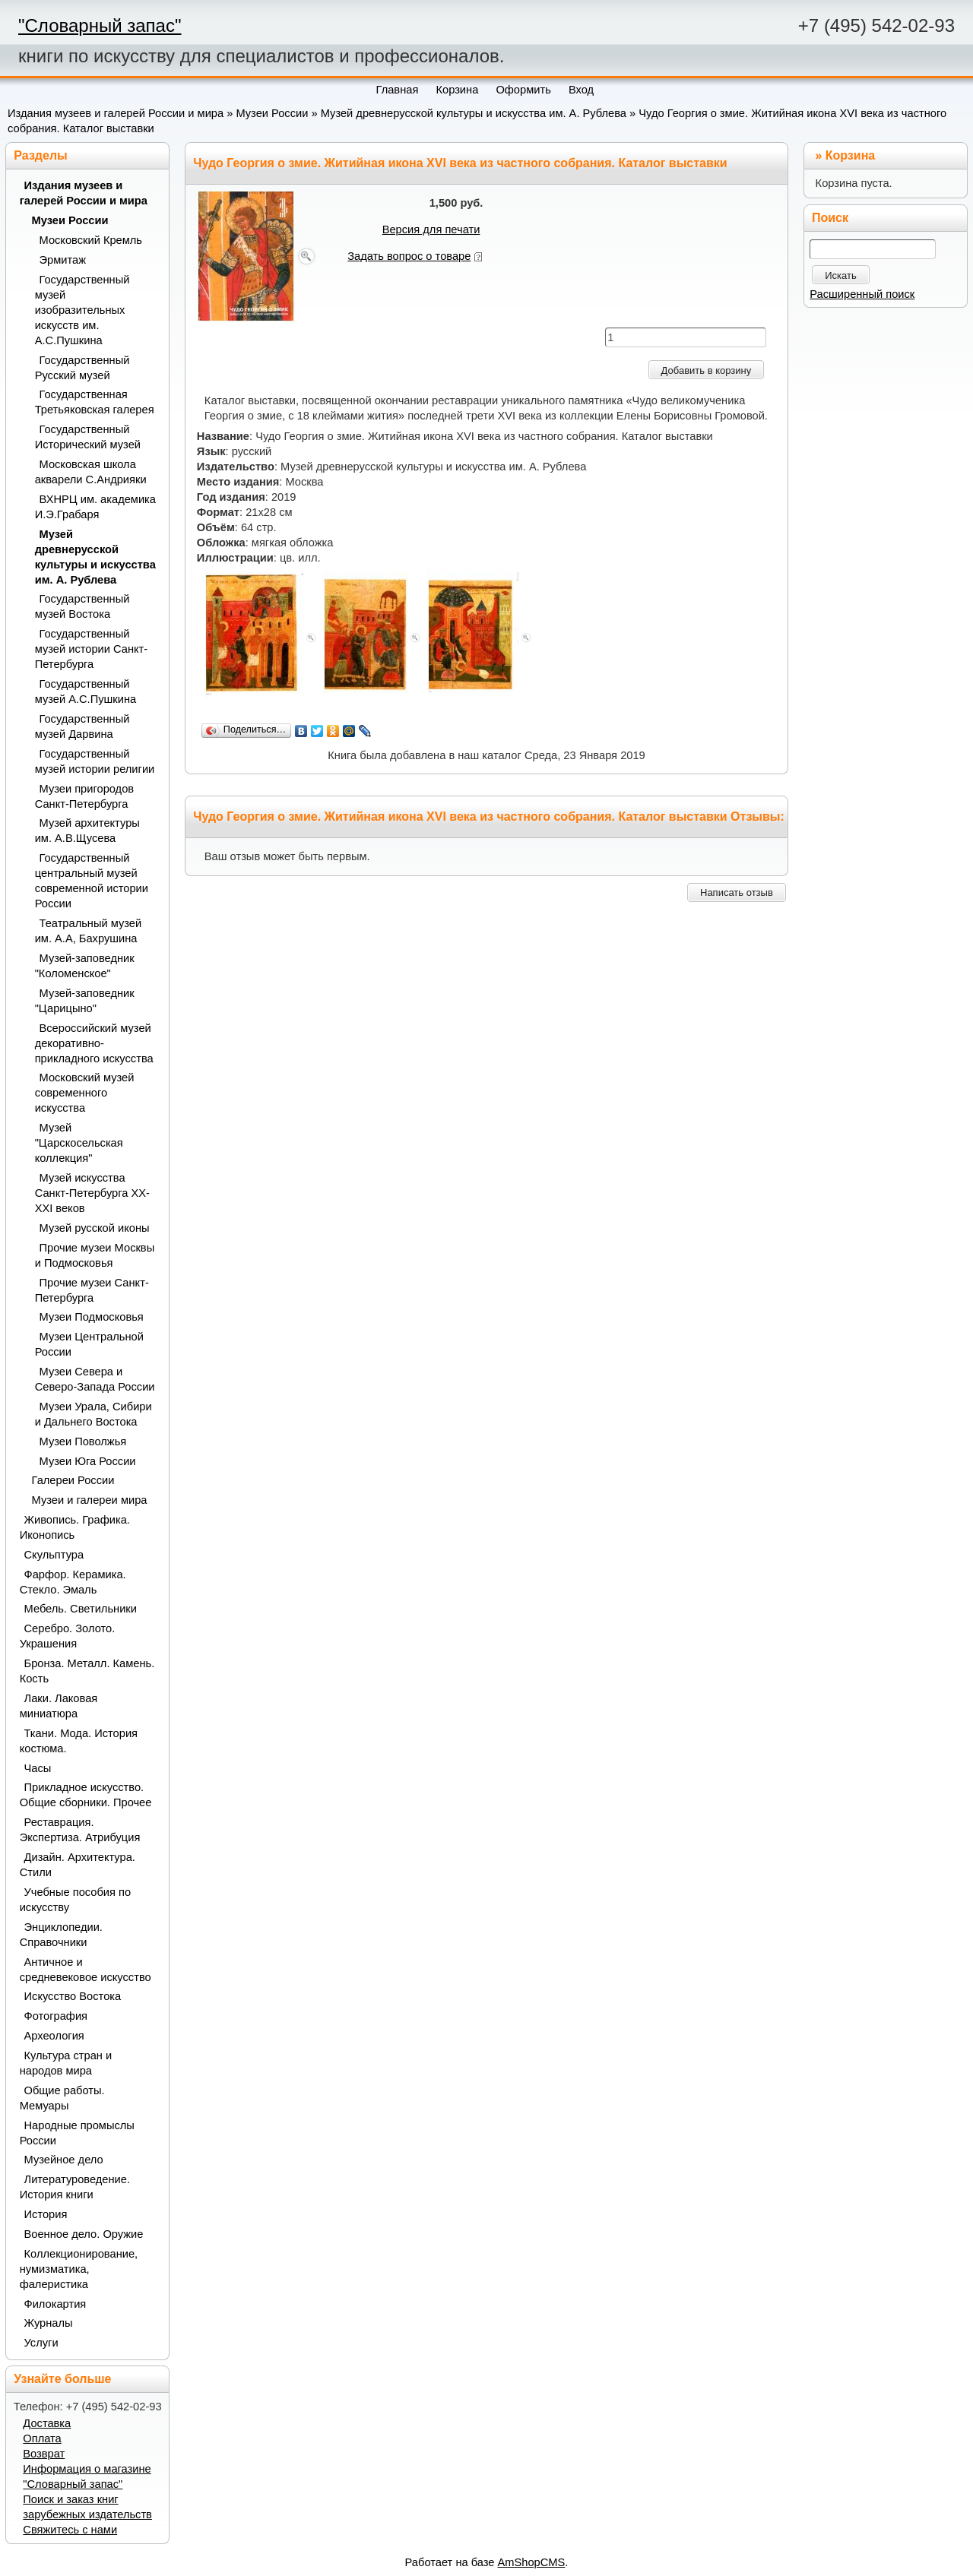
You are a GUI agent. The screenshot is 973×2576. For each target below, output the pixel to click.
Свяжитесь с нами (70, 2530)
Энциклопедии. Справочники (61, 1934)
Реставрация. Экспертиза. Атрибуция (80, 1829)
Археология (54, 2036)
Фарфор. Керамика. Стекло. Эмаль (73, 1582)
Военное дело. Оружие (84, 2234)
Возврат (44, 2454)
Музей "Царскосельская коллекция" (79, 1143)
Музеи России (272, 113)
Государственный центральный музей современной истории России (91, 881)
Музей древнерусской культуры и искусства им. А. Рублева (473, 113)
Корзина (850, 155)
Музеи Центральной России (89, 1344)
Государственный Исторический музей (88, 437)
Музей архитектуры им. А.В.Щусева (87, 830)
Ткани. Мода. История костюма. (79, 1741)
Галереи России (73, 1480)
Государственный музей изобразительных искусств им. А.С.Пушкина (82, 310)
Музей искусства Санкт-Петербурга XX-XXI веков (92, 1193)
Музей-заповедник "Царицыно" (85, 1000)
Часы (38, 1768)
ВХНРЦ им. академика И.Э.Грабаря (95, 507)
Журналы (48, 2323)
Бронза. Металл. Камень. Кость (87, 1671)
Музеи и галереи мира (89, 1500)
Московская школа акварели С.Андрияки (91, 472)
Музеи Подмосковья (92, 1317)
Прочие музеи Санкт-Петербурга (92, 1290)
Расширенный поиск (862, 294)
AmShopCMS (532, 2562)
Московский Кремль (91, 240)
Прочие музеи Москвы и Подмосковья (95, 1255)
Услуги (41, 2343)
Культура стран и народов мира (66, 2063)
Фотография (56, 2016)
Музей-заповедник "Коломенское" (85, 965)
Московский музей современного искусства (85, 1092)
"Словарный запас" (99, 25)
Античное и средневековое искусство (85, 1969)
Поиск (830, 217)
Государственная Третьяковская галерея (94, 402)
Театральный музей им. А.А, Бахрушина (88, 931)
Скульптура (54, 1555)
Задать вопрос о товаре (409, 256)
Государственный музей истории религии (95, 761)
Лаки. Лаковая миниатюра (59, 1706)
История (46, 2214)
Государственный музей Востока (82, 606)
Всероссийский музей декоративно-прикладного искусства (94, 1043)
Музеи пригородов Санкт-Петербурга (84, 796)
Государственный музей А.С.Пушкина (86, 691)
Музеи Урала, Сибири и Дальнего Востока (93, 1414)
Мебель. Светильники (80, 1609)
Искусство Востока (73, 1996)
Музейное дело (63, 2160)
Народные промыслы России (77, 2133)
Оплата (42, 2438)
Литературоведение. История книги (75, 2187)
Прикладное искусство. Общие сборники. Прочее (86, 1795)
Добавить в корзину (706, 370)
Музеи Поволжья (83, 1441)
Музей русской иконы (95, 1228)
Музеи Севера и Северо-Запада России (95, 1379)
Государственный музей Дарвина (82, 726)
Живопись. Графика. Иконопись (75, 1527)
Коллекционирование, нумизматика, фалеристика (79, 2269)
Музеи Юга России (88, 1461)
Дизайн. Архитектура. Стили (77, 1864)
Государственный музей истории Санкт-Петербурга (91, 649)
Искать (841, 275)
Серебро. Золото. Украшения (68, 1636)
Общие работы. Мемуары (62, 2098)
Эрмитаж (63, 260)
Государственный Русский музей (82, 367)
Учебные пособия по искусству (75, 1899)
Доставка (47, 2423)
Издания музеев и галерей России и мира (115, 113)
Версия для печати (431, 229)
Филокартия (55, 2304)
